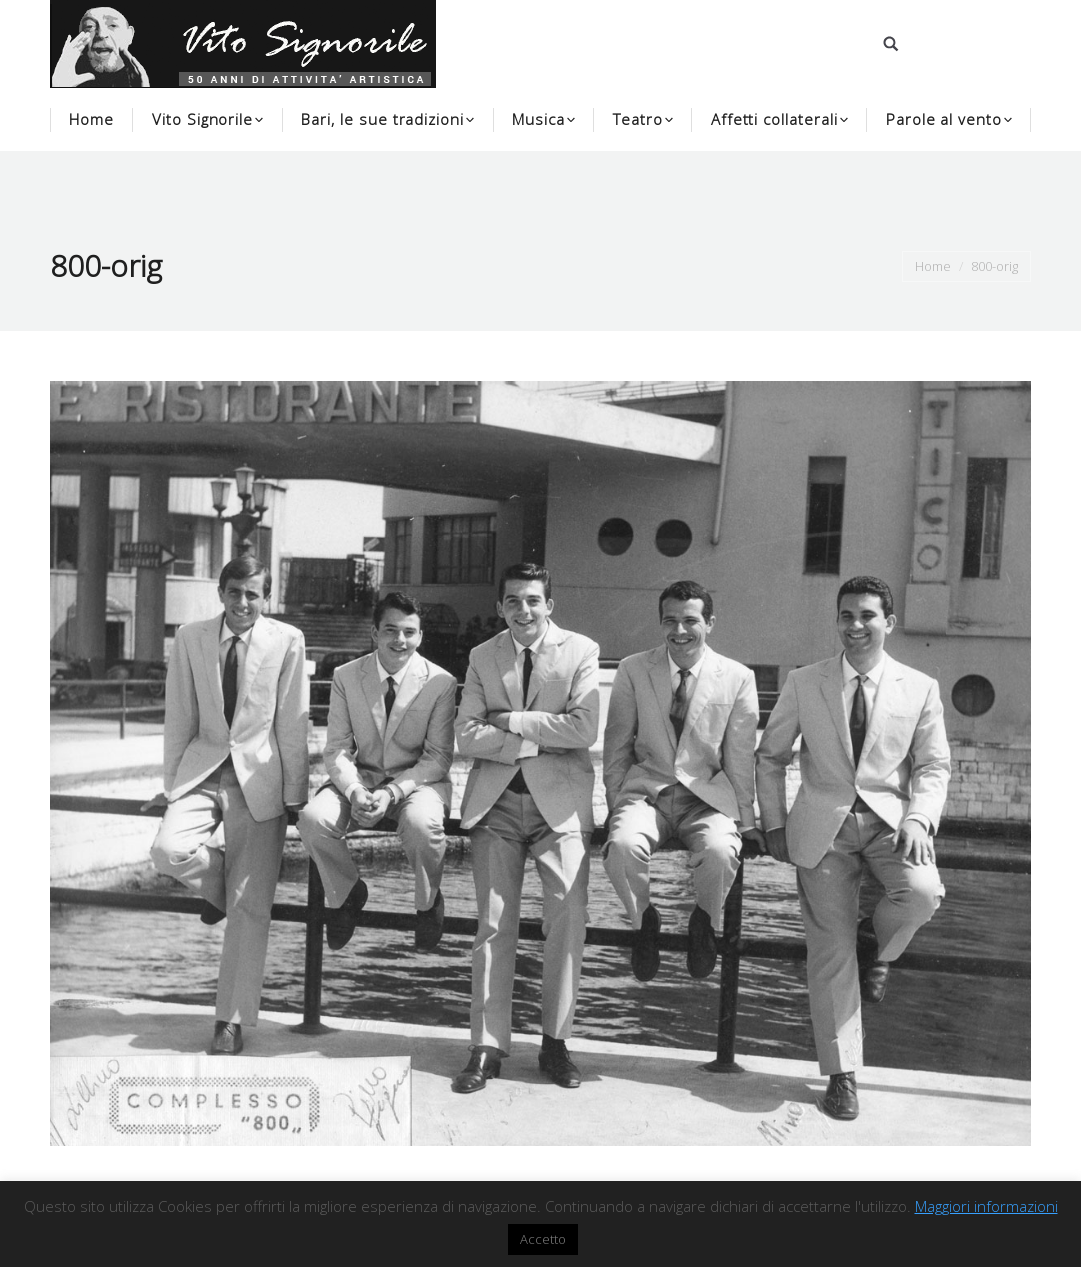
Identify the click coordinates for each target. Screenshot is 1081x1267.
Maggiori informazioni (986, 1206)
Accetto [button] (543, 1239)
